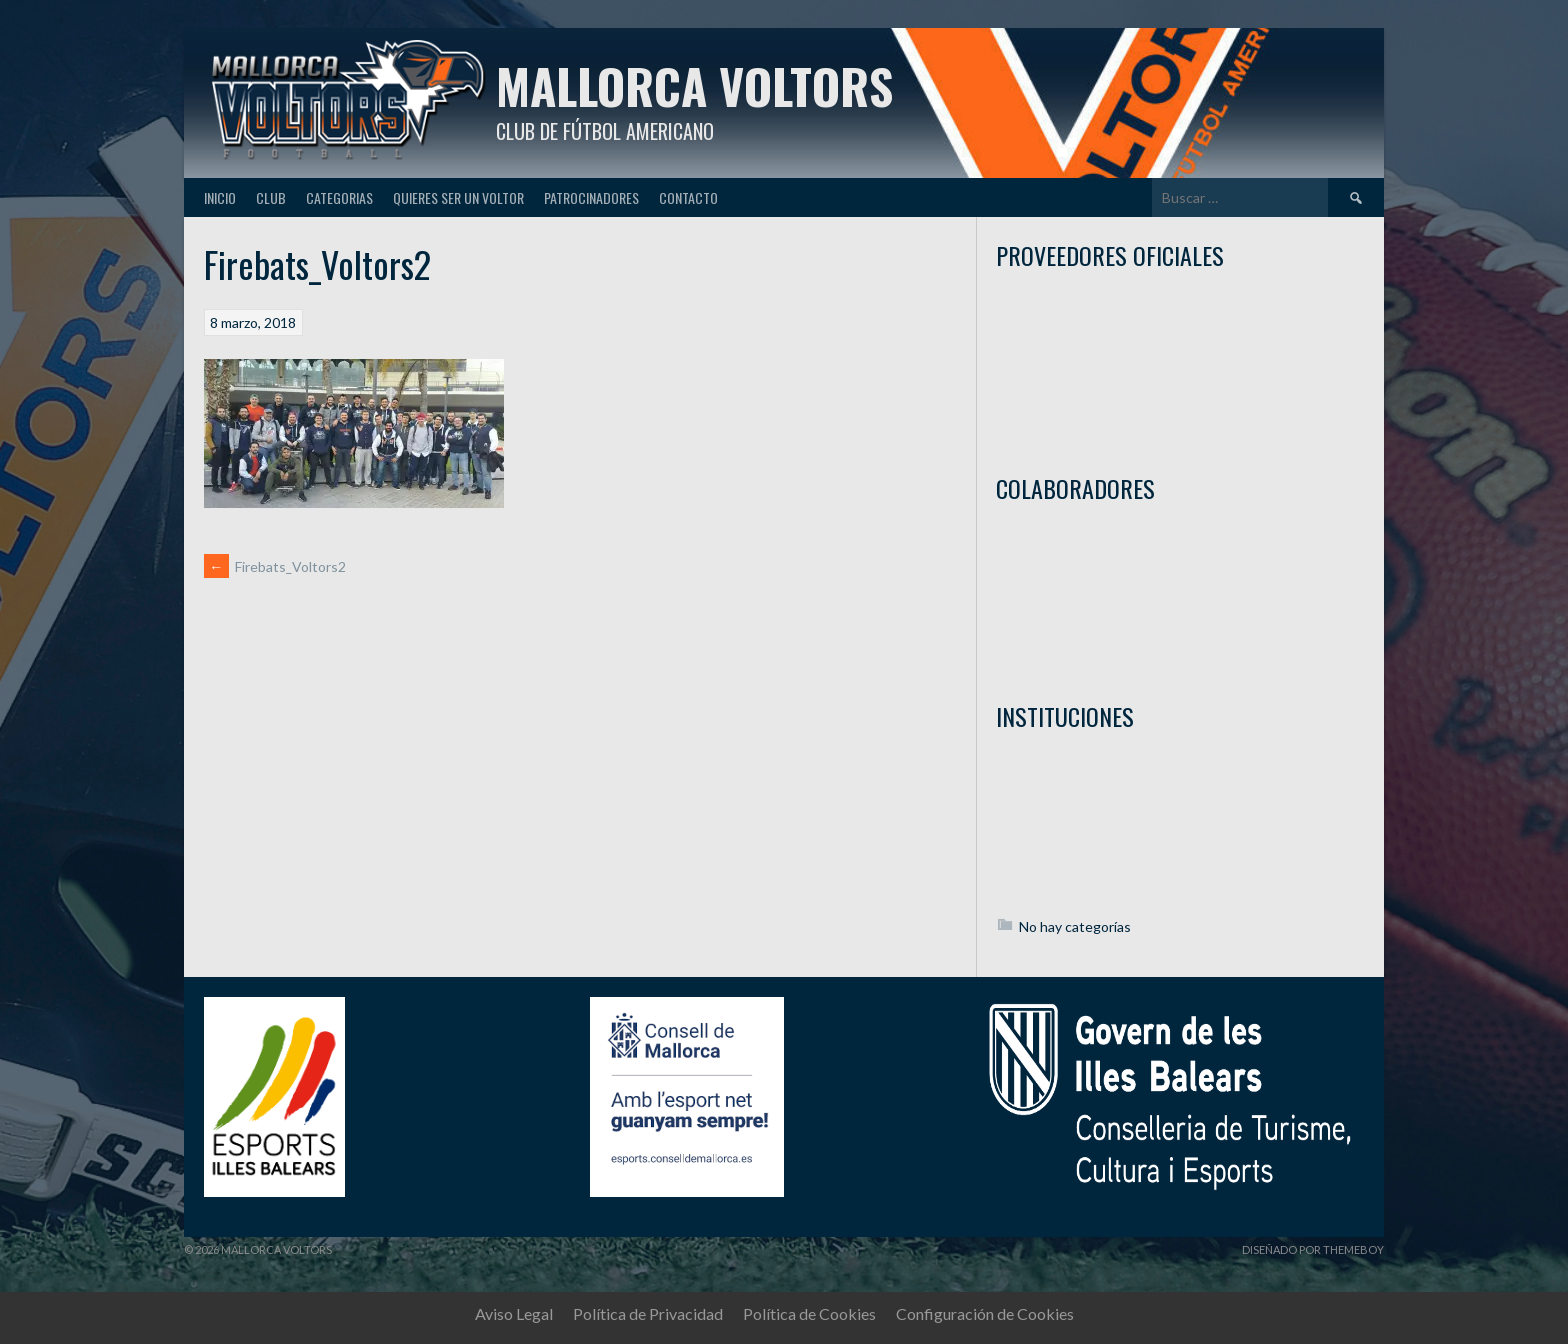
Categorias (339, 197)
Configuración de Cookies (985, 1313)
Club (271, 197)
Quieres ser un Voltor (458, 197)
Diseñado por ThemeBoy (1313, 1249)
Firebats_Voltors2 (275, 566)
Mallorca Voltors (694, 85)
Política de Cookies (809, 1313)
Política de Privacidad (648, 1313)
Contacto (688, 197)
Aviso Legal (514, 1313)
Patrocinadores (591, 197)
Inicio (220, 197)
